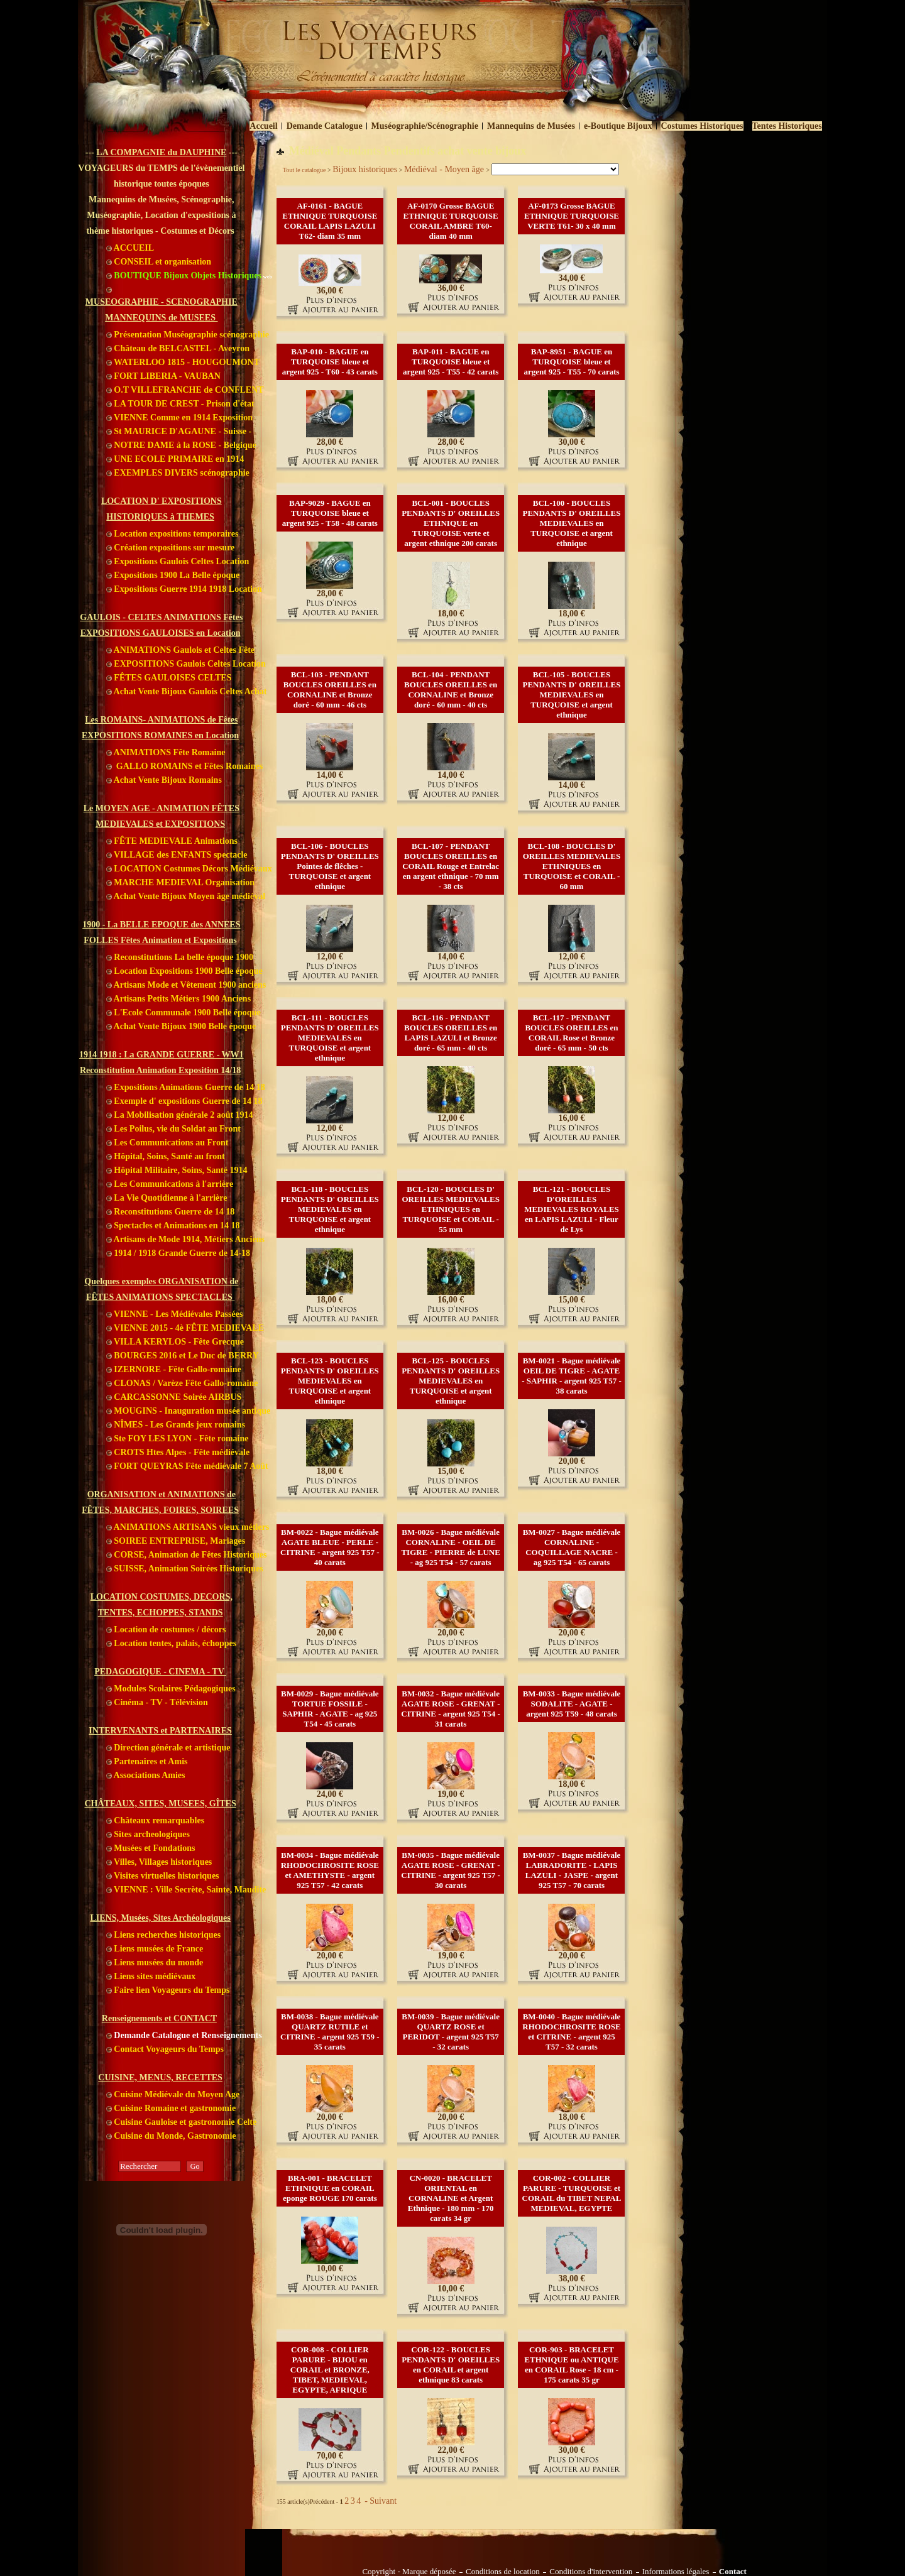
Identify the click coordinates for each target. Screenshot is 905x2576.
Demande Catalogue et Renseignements (184, 2035)
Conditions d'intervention (590, 2571)
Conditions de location (503, 2571)
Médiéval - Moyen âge (445, 169)
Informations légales (675, 2571)
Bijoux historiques (364, 169)
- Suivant (380, 2501)
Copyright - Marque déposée (409, 2571)
